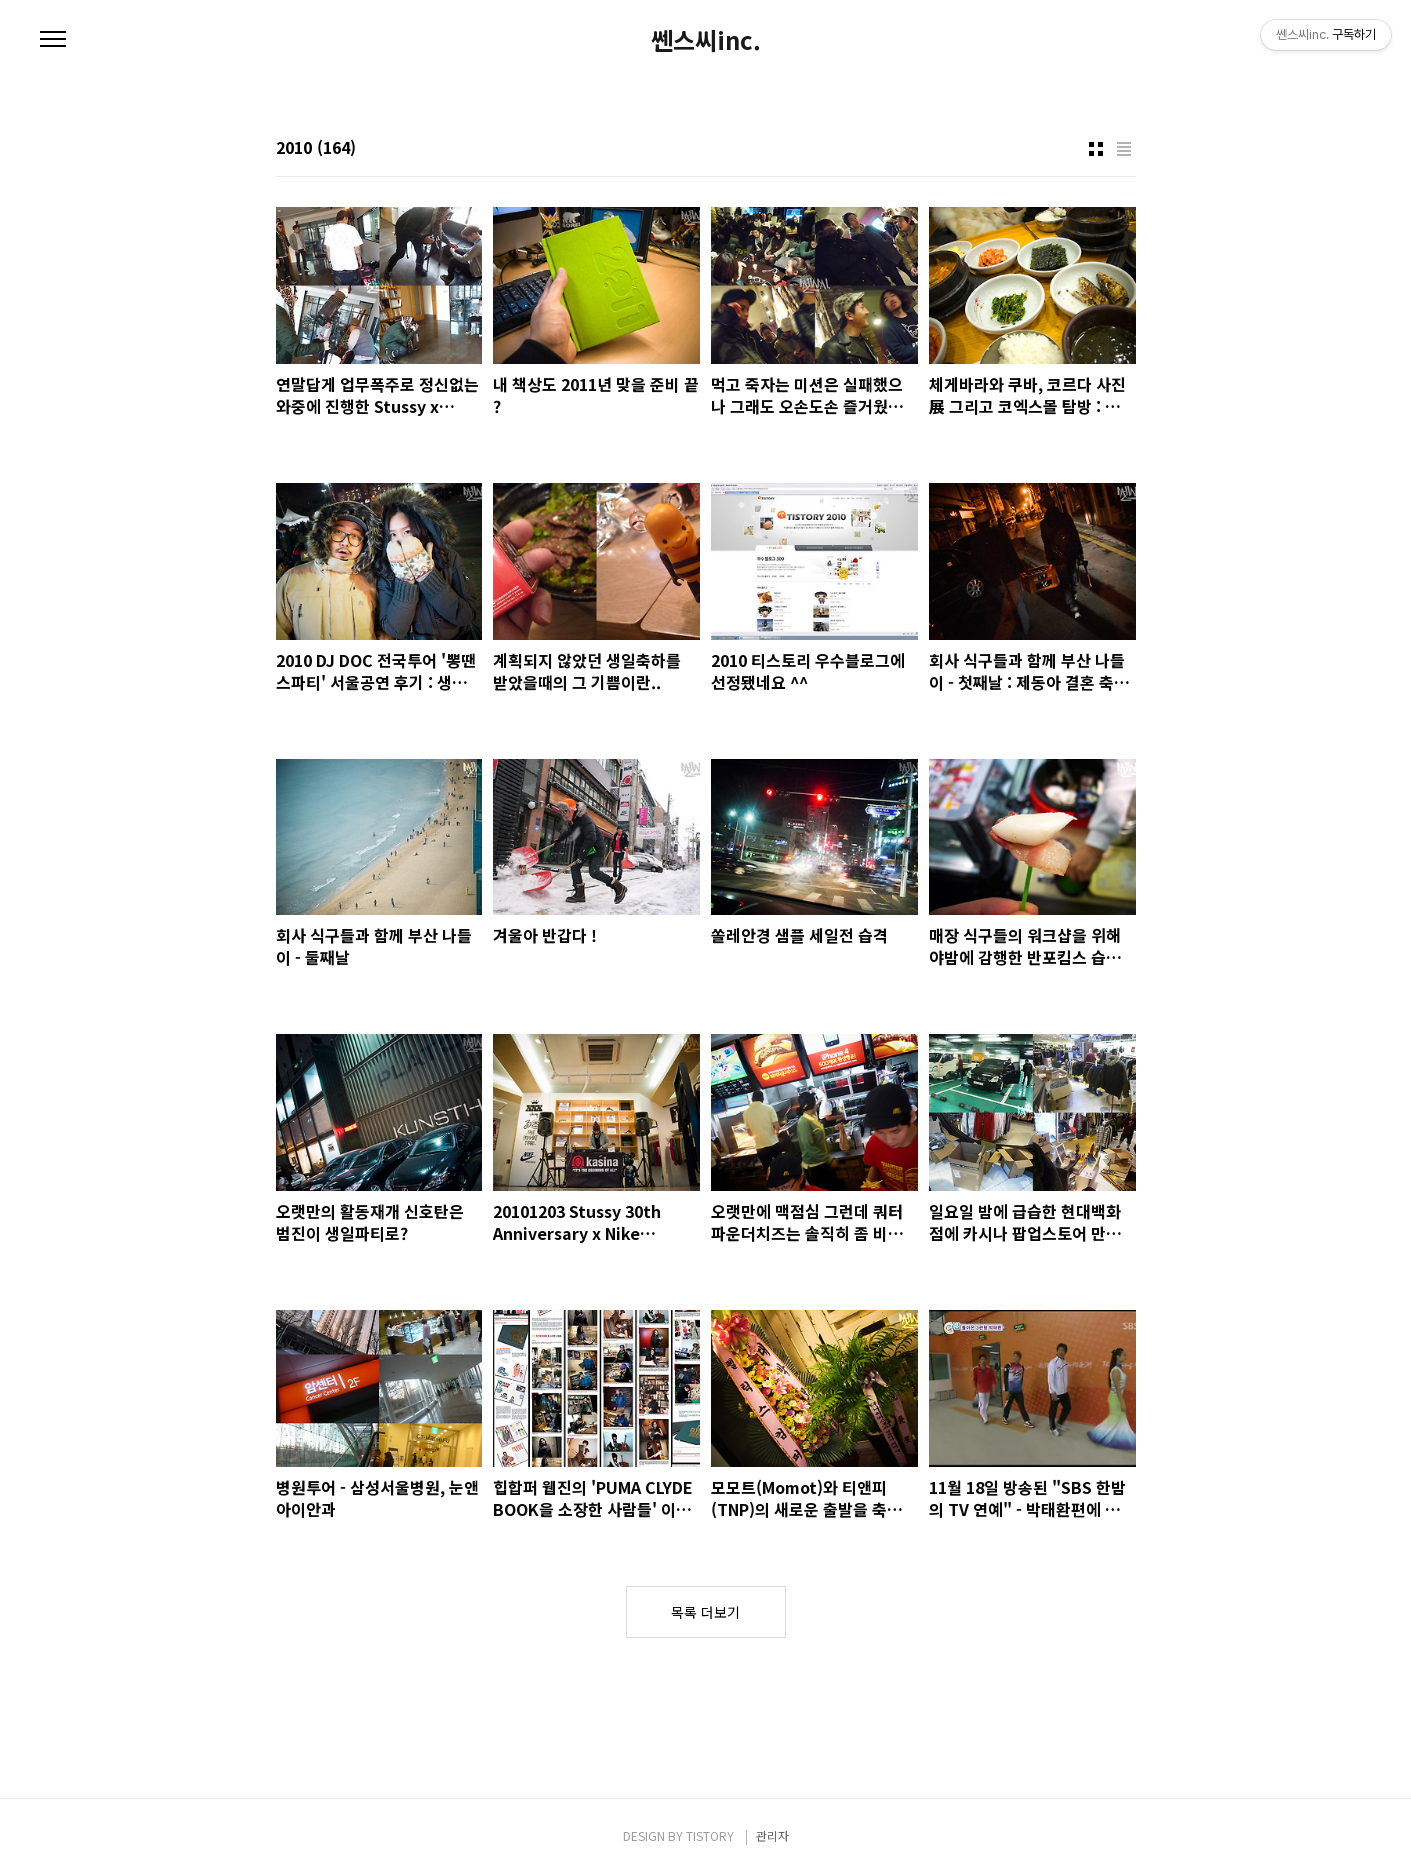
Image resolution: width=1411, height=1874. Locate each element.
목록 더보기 (705, 1612)
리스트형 (1124, 149)
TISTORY (710, 1835)
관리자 (772, 1835)
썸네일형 (1096, 149)
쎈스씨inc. (706, 40)
